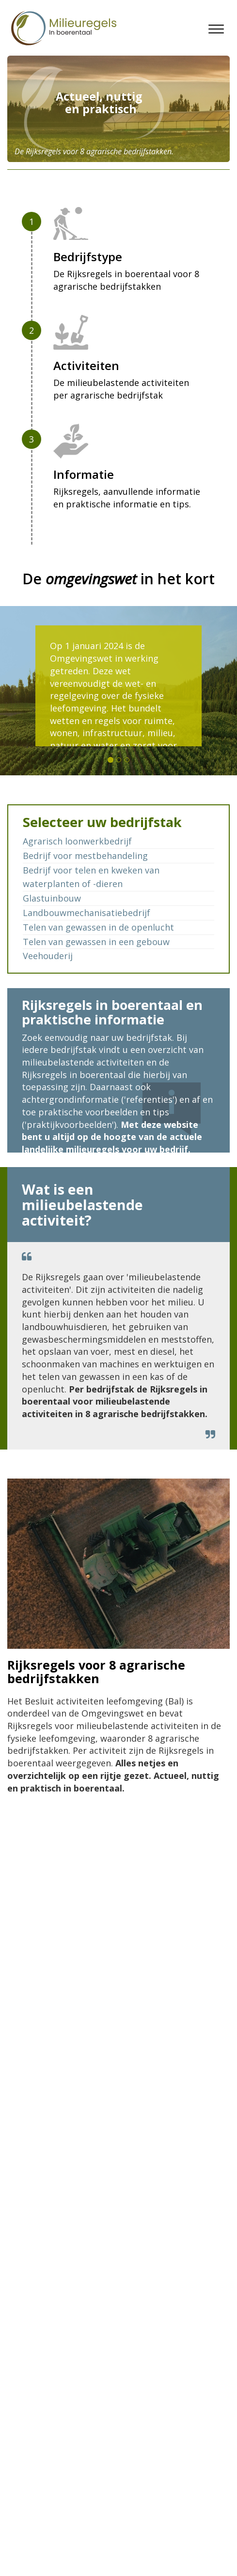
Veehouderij (48, 956)
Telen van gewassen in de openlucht (98, 927)
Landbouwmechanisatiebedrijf (86, 912)
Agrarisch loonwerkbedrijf (77, 841)
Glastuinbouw (52, 898)
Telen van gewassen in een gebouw (96, 941)
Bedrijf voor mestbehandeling (85, 855)
